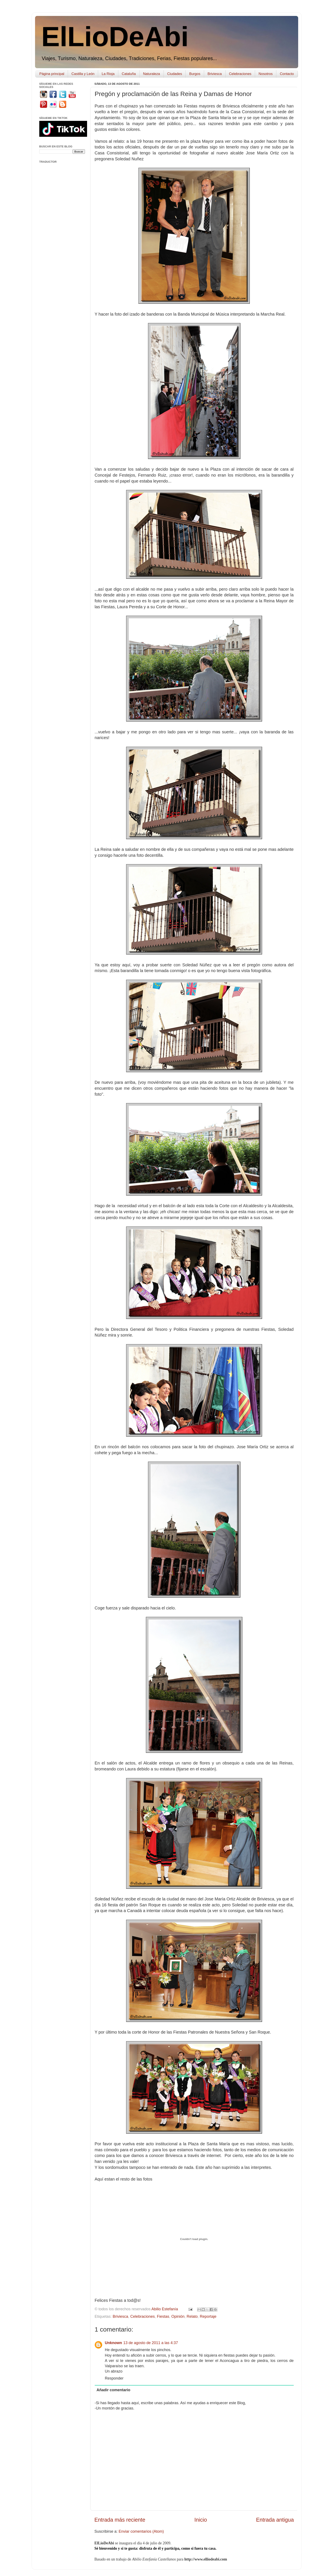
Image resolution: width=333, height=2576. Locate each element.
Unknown (113, 2343)
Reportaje (208, 2316)
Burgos (194, 74)
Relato (192, 2316)
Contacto (287, 74)
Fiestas (163, 2316)
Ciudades (174, 74)
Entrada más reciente (120, 2520)
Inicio (200, 2520)
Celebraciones (240, 74)
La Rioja (108, 74)
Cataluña (129, 74)
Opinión (178, 2316)
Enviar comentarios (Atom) (141, 2531)
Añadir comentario (113, 2390)
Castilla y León (83, 74)
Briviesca (214, 74)
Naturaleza (151, 74)
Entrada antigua (275, 2520)
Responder (114, 2378)
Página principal (51, 74)
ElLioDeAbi (115, 36)
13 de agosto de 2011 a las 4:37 (150, 2343)
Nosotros (266, 74)
